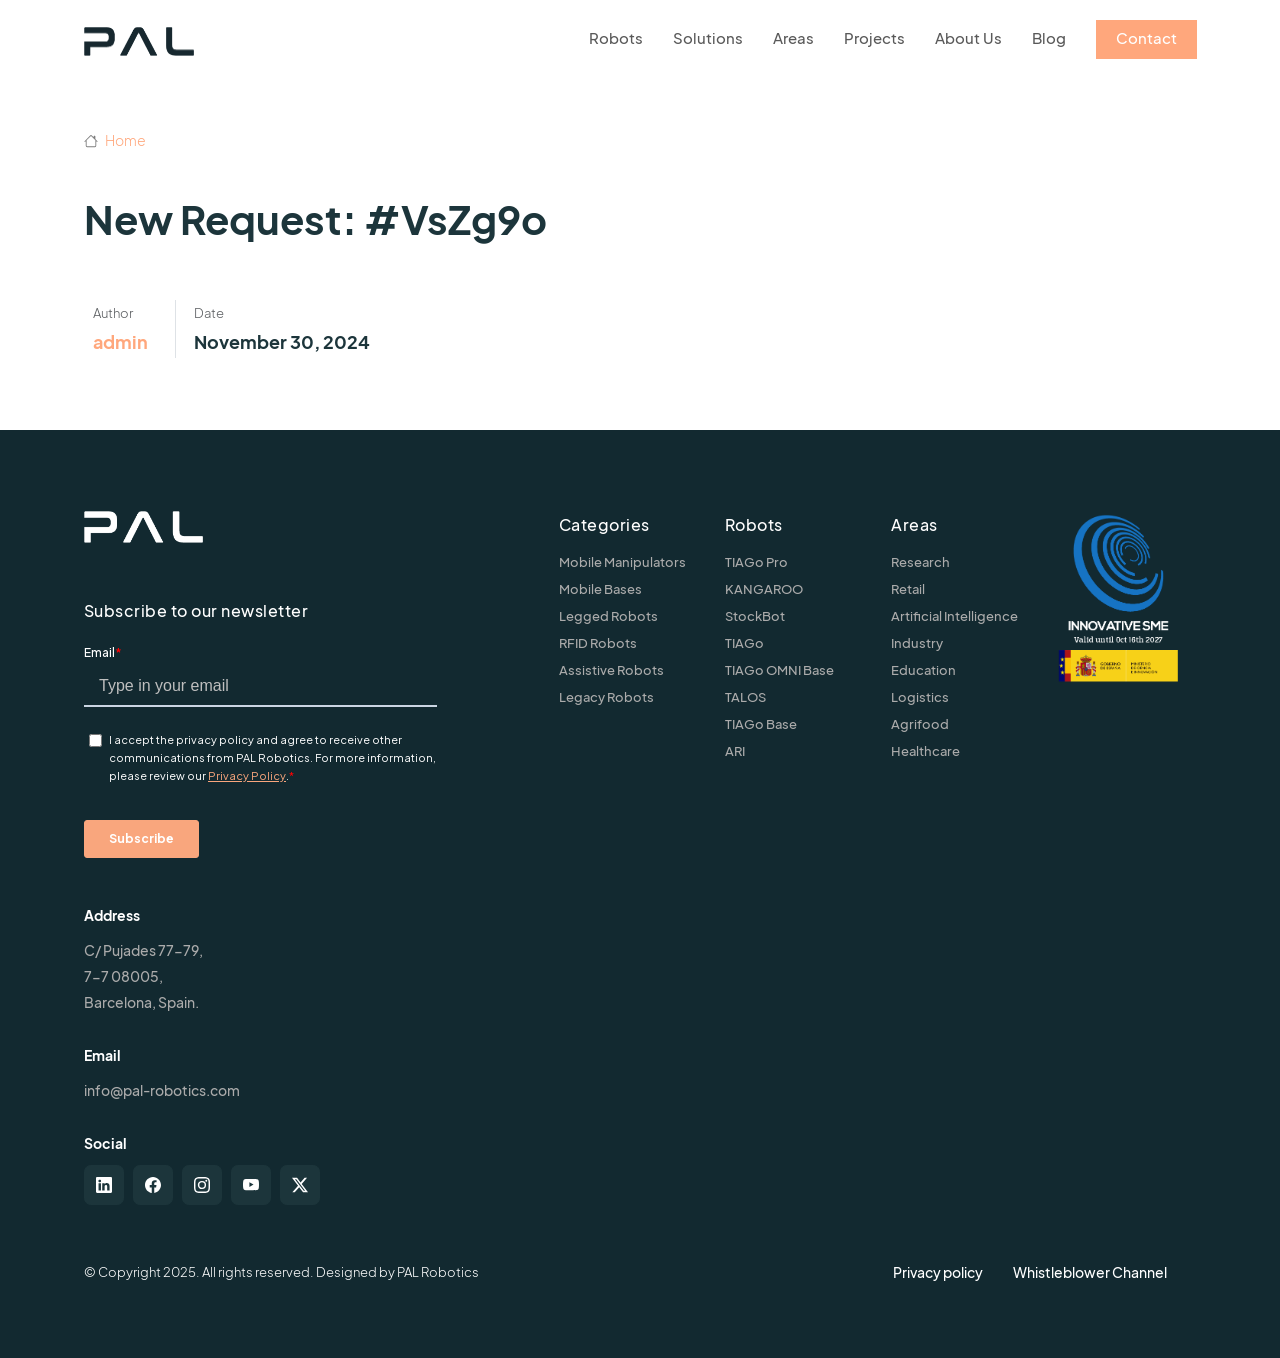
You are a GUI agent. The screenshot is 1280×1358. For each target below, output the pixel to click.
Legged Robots (608, 616)
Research (920, 562)
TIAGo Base (761, 724)
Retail (908, 589)
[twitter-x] (300, 1185)
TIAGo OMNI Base (779, 670)
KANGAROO (764, 589)
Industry (917, 643)
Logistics (920, 697)
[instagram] (202, 1185)
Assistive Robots (611, 670)
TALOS (745, 697)
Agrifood (920, 724)
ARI (735, 751)
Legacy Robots (606, 697)
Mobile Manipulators (622, 562)
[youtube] (251, 1185)
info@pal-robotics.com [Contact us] (162, 1090)
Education (923, 670)
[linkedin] (104, 1185)
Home (115, 140)
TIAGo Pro (756, 562)
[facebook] (153, 1185)
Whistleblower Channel (1090, 1272)
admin (120, 341)
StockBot (755, 616)
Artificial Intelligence (954, 616)
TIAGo (744, 643)
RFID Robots (598, 643)
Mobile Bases (600, 589)
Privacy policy (938, 1272)
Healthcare (925, 751)
